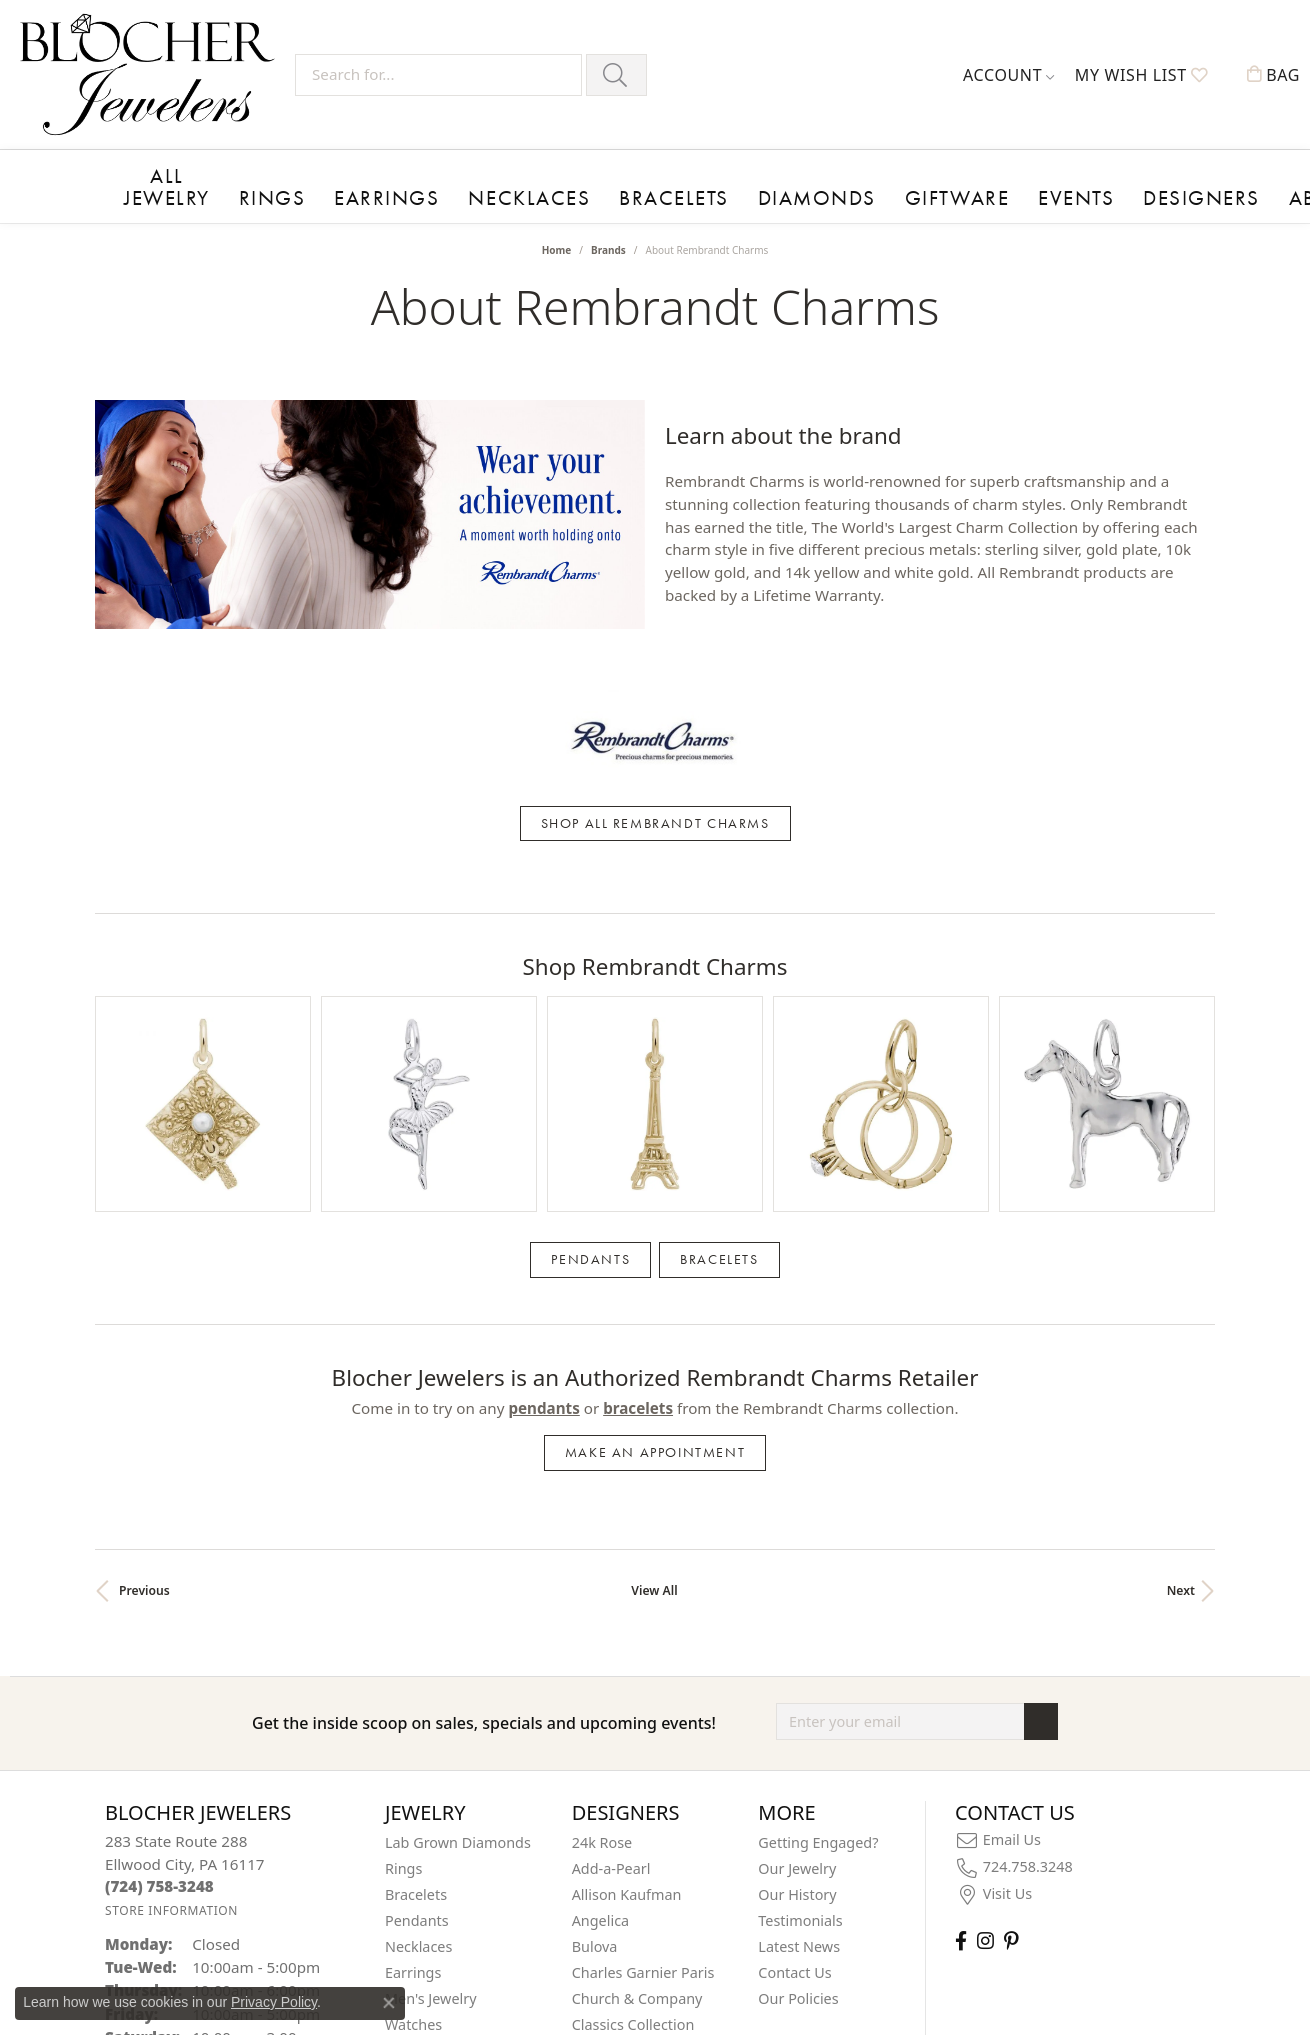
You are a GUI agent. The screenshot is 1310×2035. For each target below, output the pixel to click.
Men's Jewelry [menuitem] (431, 1726)
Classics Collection (633, 1752)
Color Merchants (628, 1778)
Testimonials (800, 1648)
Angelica (600, 1648)
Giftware (786, 191)
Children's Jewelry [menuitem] (444, 1778)
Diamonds (675, 191)
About (1073, 191)
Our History (797, 1622)
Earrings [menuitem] (413, 1700)
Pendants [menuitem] (417, 1648)
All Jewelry (159, 182)
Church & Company (637, 1726)
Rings (251, 191)
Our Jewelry (797, 1596)
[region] (370, 404)
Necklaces (451, 191)
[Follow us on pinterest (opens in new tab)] (1011, 1668)
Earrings (340, 191)
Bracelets (564, 191)
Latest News (799, 1674)
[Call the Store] (159, 1614)
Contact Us (794, 1700)
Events (879, 191)
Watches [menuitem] (413, 1752)
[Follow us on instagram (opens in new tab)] (985, 1668)
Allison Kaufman (627, 1622)
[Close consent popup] (389, 2003)
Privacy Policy (274, 2002)
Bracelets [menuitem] (416, 1622)
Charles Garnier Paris (643, 1700)
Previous (144, 1318)
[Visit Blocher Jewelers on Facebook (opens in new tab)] (961, 1668)
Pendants (590, 987)
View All (654, 1318)
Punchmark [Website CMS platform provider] (691, 2021)
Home (557, 243)
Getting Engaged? (818, 1570)
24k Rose (602, 1570)
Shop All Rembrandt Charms (655, 711)
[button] (1009, 75)
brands (608, 243)
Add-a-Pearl (611, 1596)
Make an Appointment (655, 1181)
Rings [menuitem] (403, 1596)
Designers (978, 191)
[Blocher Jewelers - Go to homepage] (152, 74)
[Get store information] (171, 1638)
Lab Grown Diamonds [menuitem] (458, 1570)
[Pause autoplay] (370, 456)
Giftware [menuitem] (414, 1804)
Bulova (595, 1674)
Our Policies (798, 1726)
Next (1181, 1318)
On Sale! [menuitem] (413, 1830)
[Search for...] (438, 75)
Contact (1164, 191)
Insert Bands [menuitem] (428, 1856)
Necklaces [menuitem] (418, 1674)
